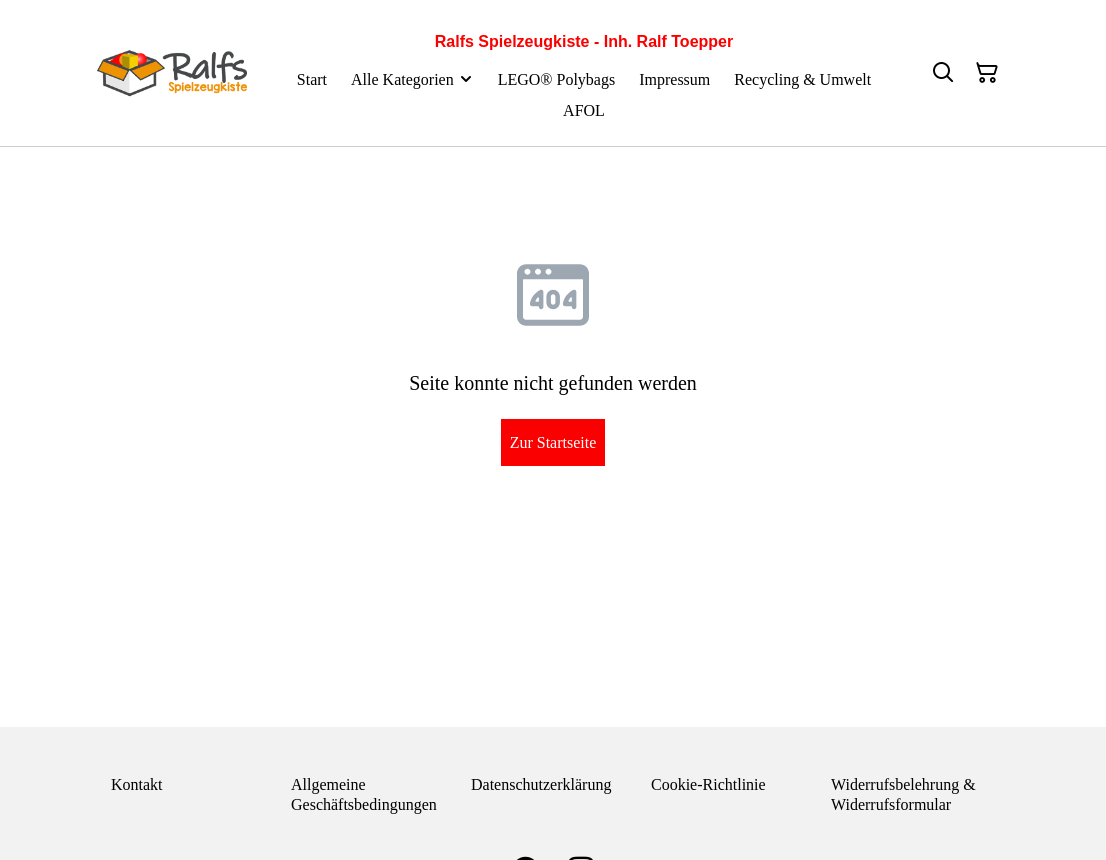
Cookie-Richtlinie (708, 784)
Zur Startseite (553, 442)
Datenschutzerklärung (541, 784)
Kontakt (137, 784)
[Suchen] (943, 73)
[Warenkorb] (987, 73)
